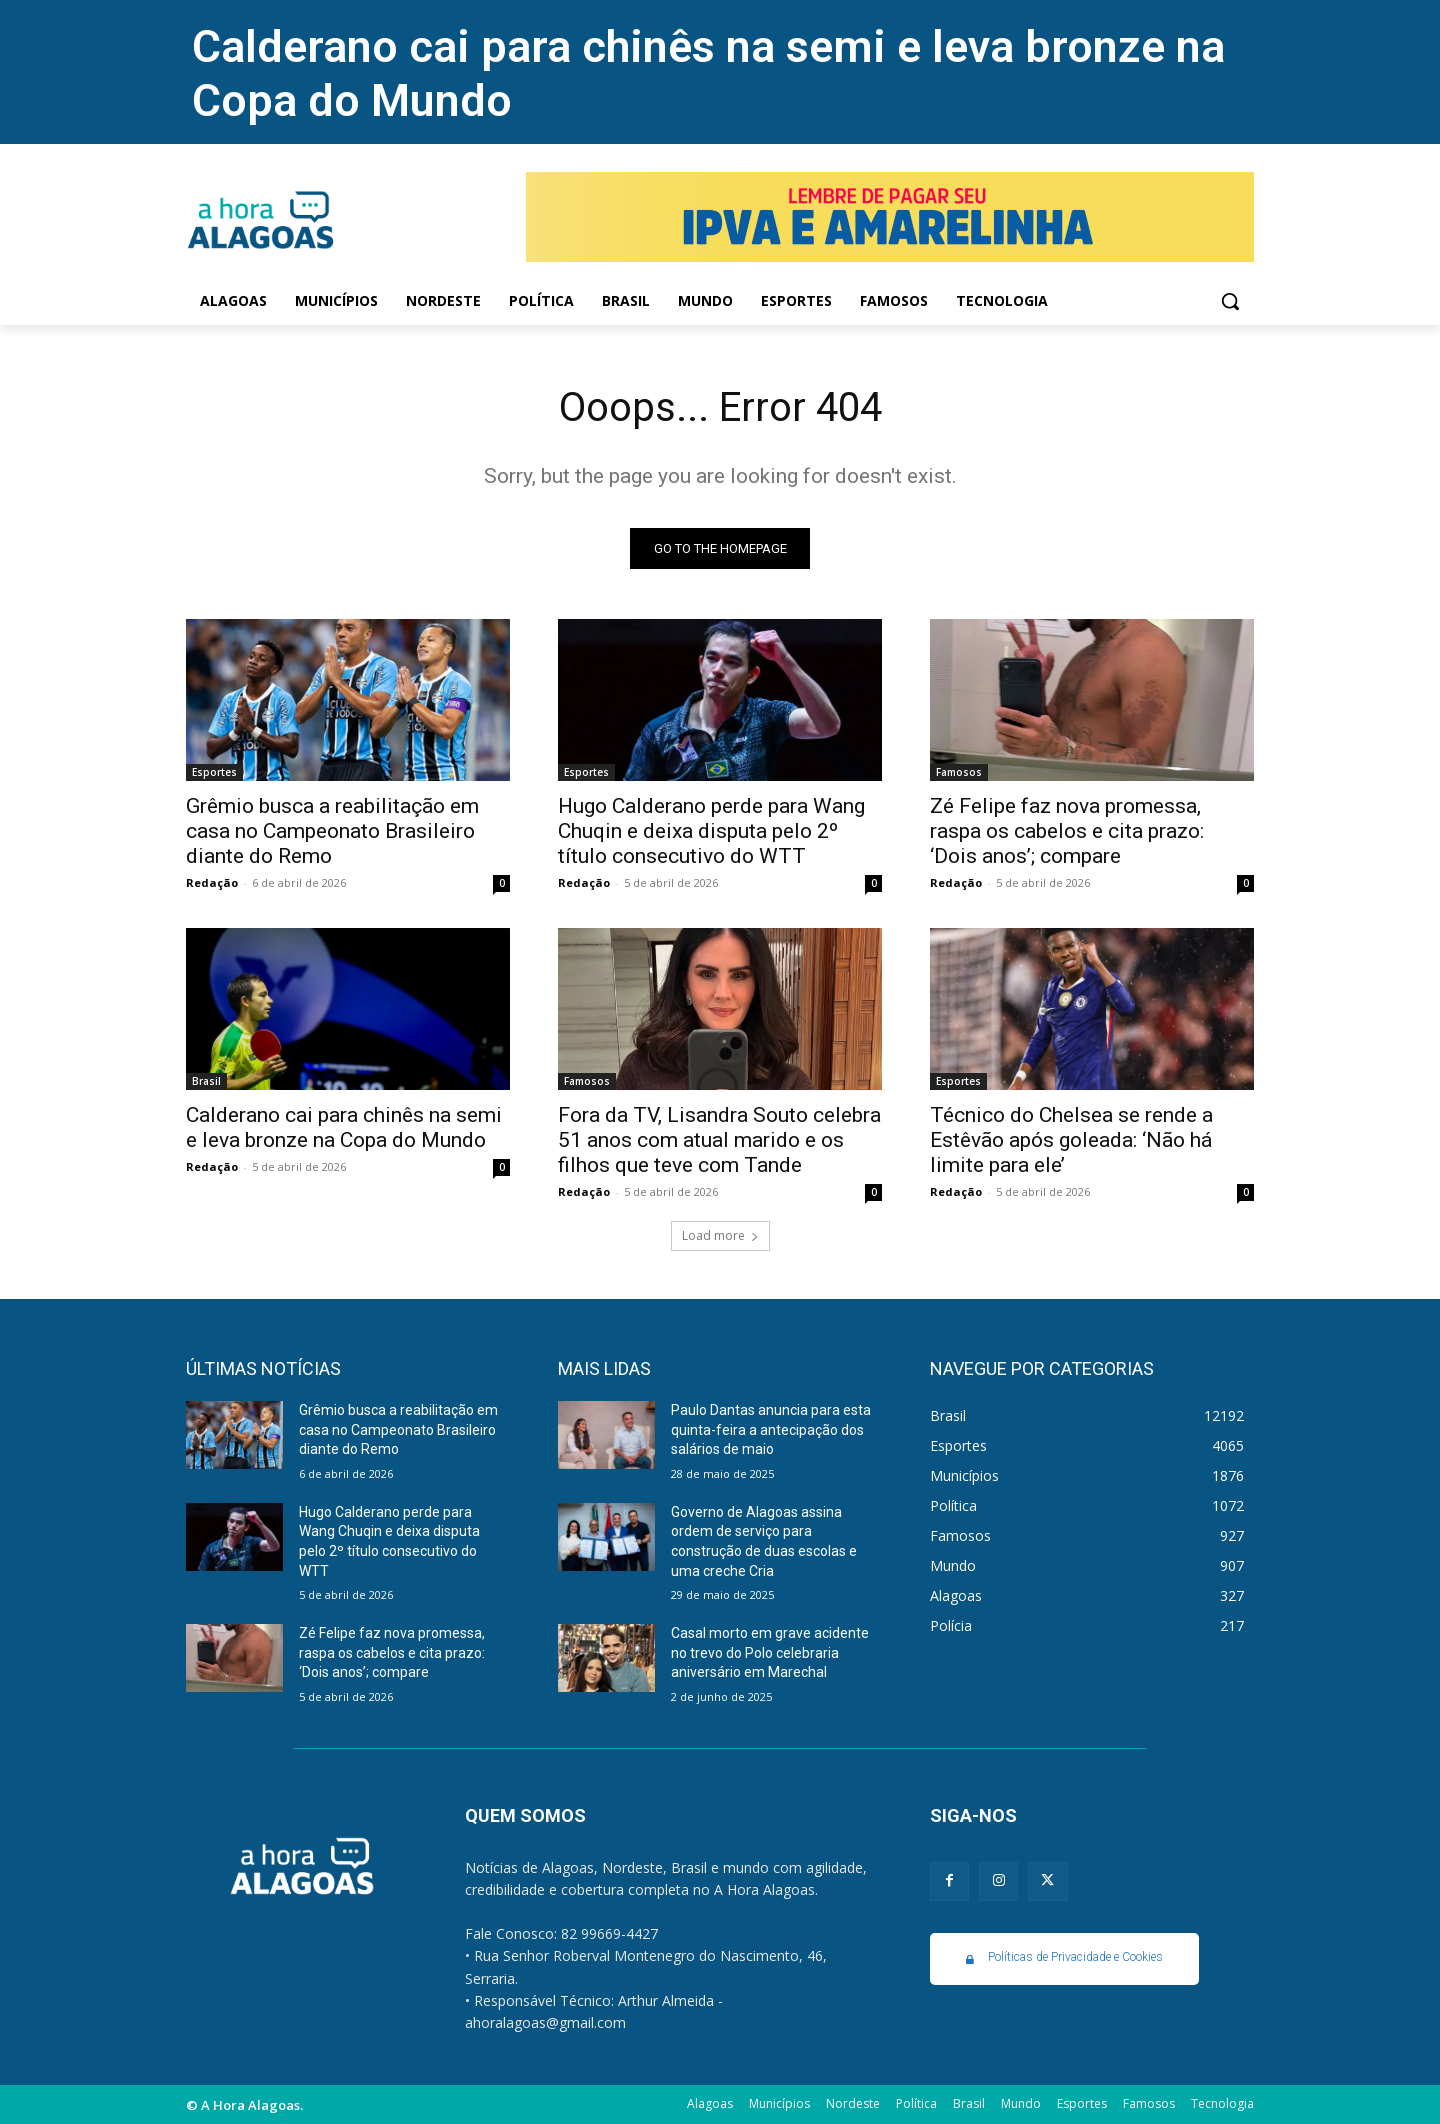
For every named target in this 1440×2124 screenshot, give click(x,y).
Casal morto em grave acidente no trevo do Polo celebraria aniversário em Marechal (770, 1652)
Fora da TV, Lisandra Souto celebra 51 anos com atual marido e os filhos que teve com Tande (719, 1140)
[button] (1230, 301)
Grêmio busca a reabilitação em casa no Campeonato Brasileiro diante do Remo (332, 831)
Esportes (214, 772)
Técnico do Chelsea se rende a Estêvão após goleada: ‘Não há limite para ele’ (1071, 1140)
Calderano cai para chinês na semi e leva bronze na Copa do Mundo (344, 1127)
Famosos (959, 772)
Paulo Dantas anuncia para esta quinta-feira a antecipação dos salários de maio (771, 1429)
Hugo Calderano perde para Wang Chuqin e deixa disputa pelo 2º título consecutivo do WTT (711, 831)
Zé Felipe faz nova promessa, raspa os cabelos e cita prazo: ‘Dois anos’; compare (1067, 831)
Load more (720, 1235)
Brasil (206, 1081)
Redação (212, 882)
